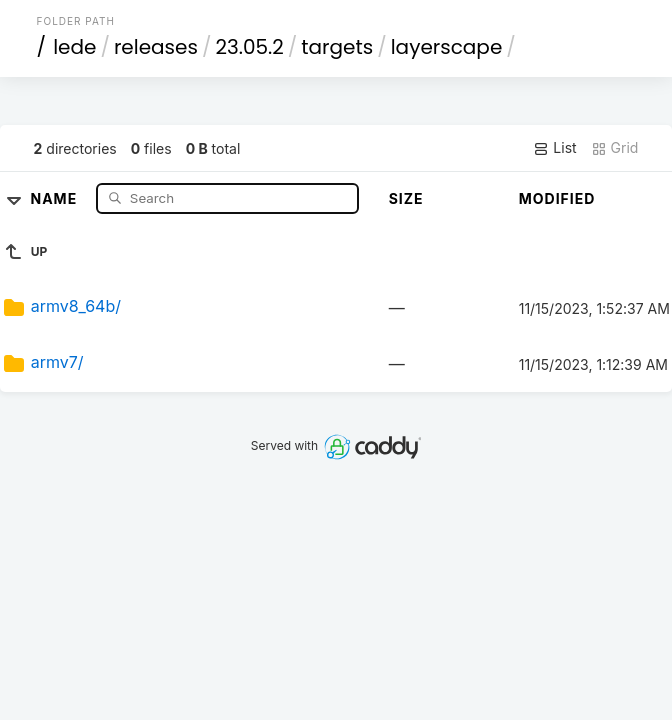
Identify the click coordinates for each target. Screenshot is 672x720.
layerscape (447, 47)
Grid (615, 148)
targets (337, 47)
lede (74, 47)
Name (56, 197)
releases (156, 47)
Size (406, 198)
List (554, 148)
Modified (557, 198)
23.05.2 (249, 47)
